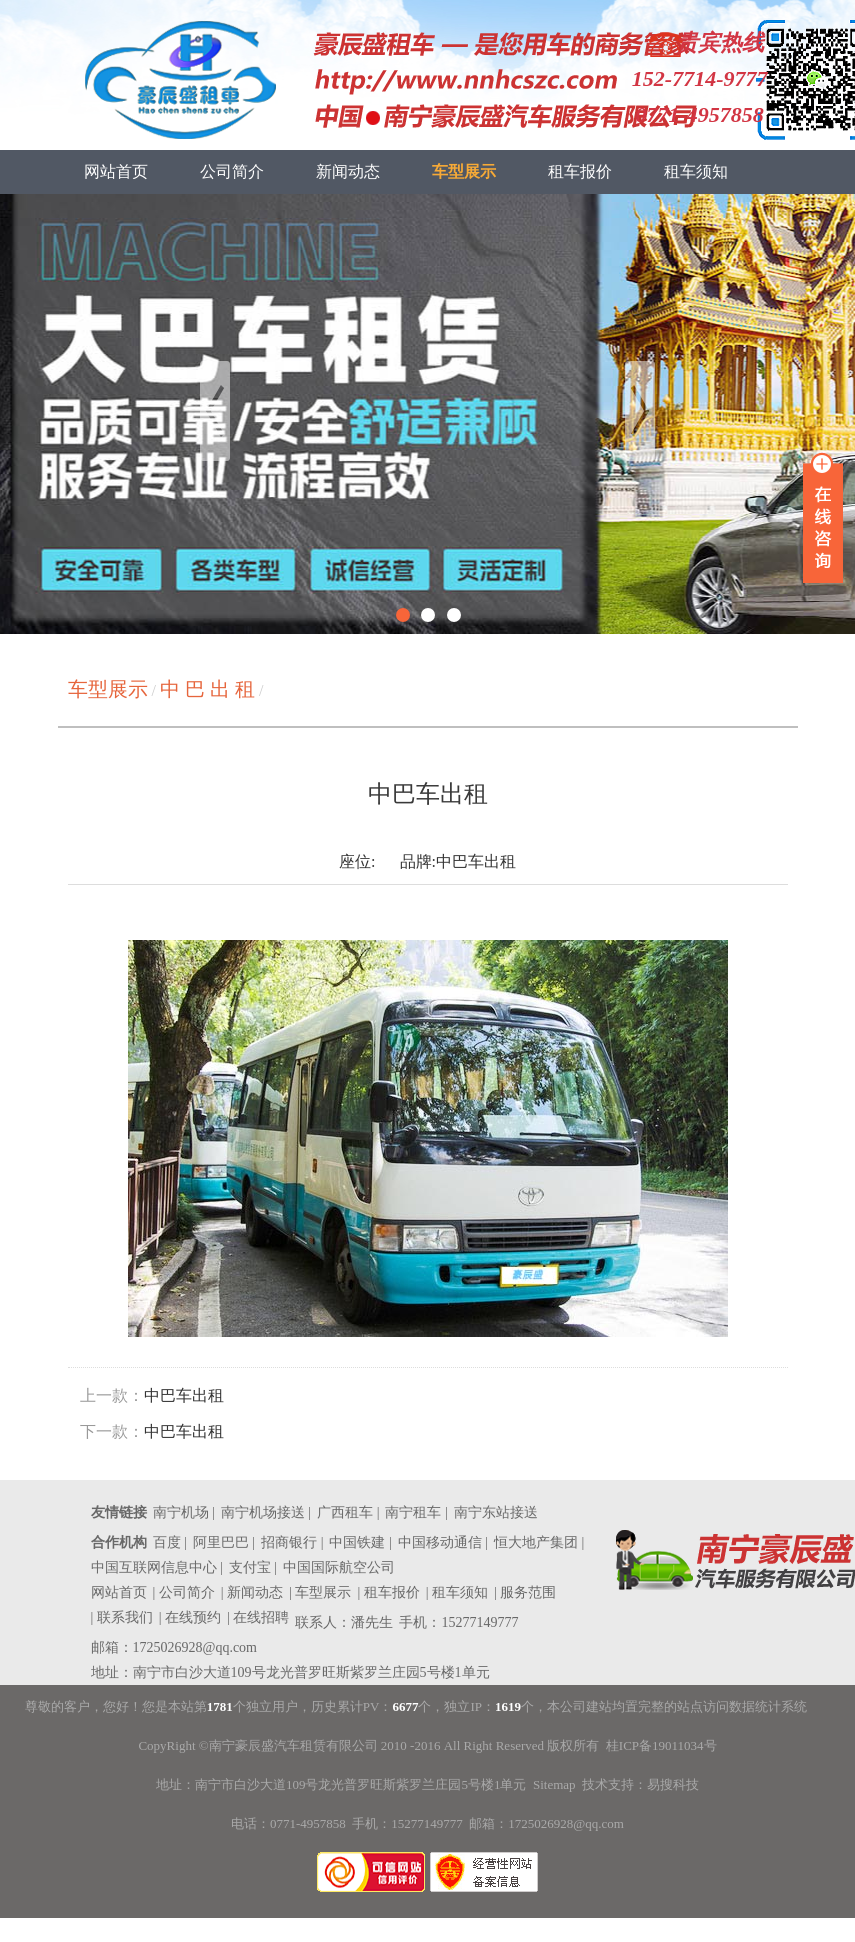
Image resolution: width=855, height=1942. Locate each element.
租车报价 (580, 171)
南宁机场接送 (263, 1512)
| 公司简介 (184, 1592)
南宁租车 (413, 1512)
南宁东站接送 (496, 1512)
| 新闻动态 (252, 1592)
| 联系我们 (122, 1617)
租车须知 (696, 171)
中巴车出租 (184, 1395)
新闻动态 (348, 171)
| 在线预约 (190, 1617)
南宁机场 (181, 1512)
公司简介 (232, 171)
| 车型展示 (320, 1592)
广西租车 (345, 1512)
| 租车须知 (457, 1592)
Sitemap (554, 1784)
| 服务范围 (525, 1592)
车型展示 (464, 171)
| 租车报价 (388, 1592)
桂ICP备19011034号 (661, 1745)
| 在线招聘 (258, 1617)
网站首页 (116, 171)
